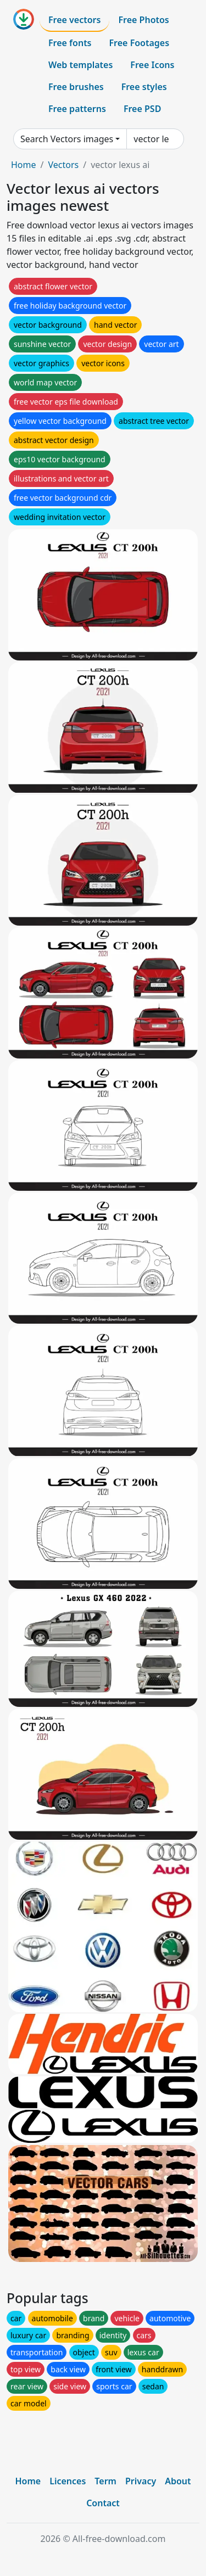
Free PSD (142, 109)
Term (105, 2481)
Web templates (80, 65)
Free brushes (76, 87)
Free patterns (77, 109)
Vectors (63, 165)
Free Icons (152, 65)
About (178, 2481)
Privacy (140, 2481)
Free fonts (70, 43)
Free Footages (139, 43)
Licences (67, 2481)
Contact (103, 2503)
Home (23, 165)
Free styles (144, 87)
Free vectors (74, 20)
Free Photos (143, 20)
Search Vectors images (66, 139)
